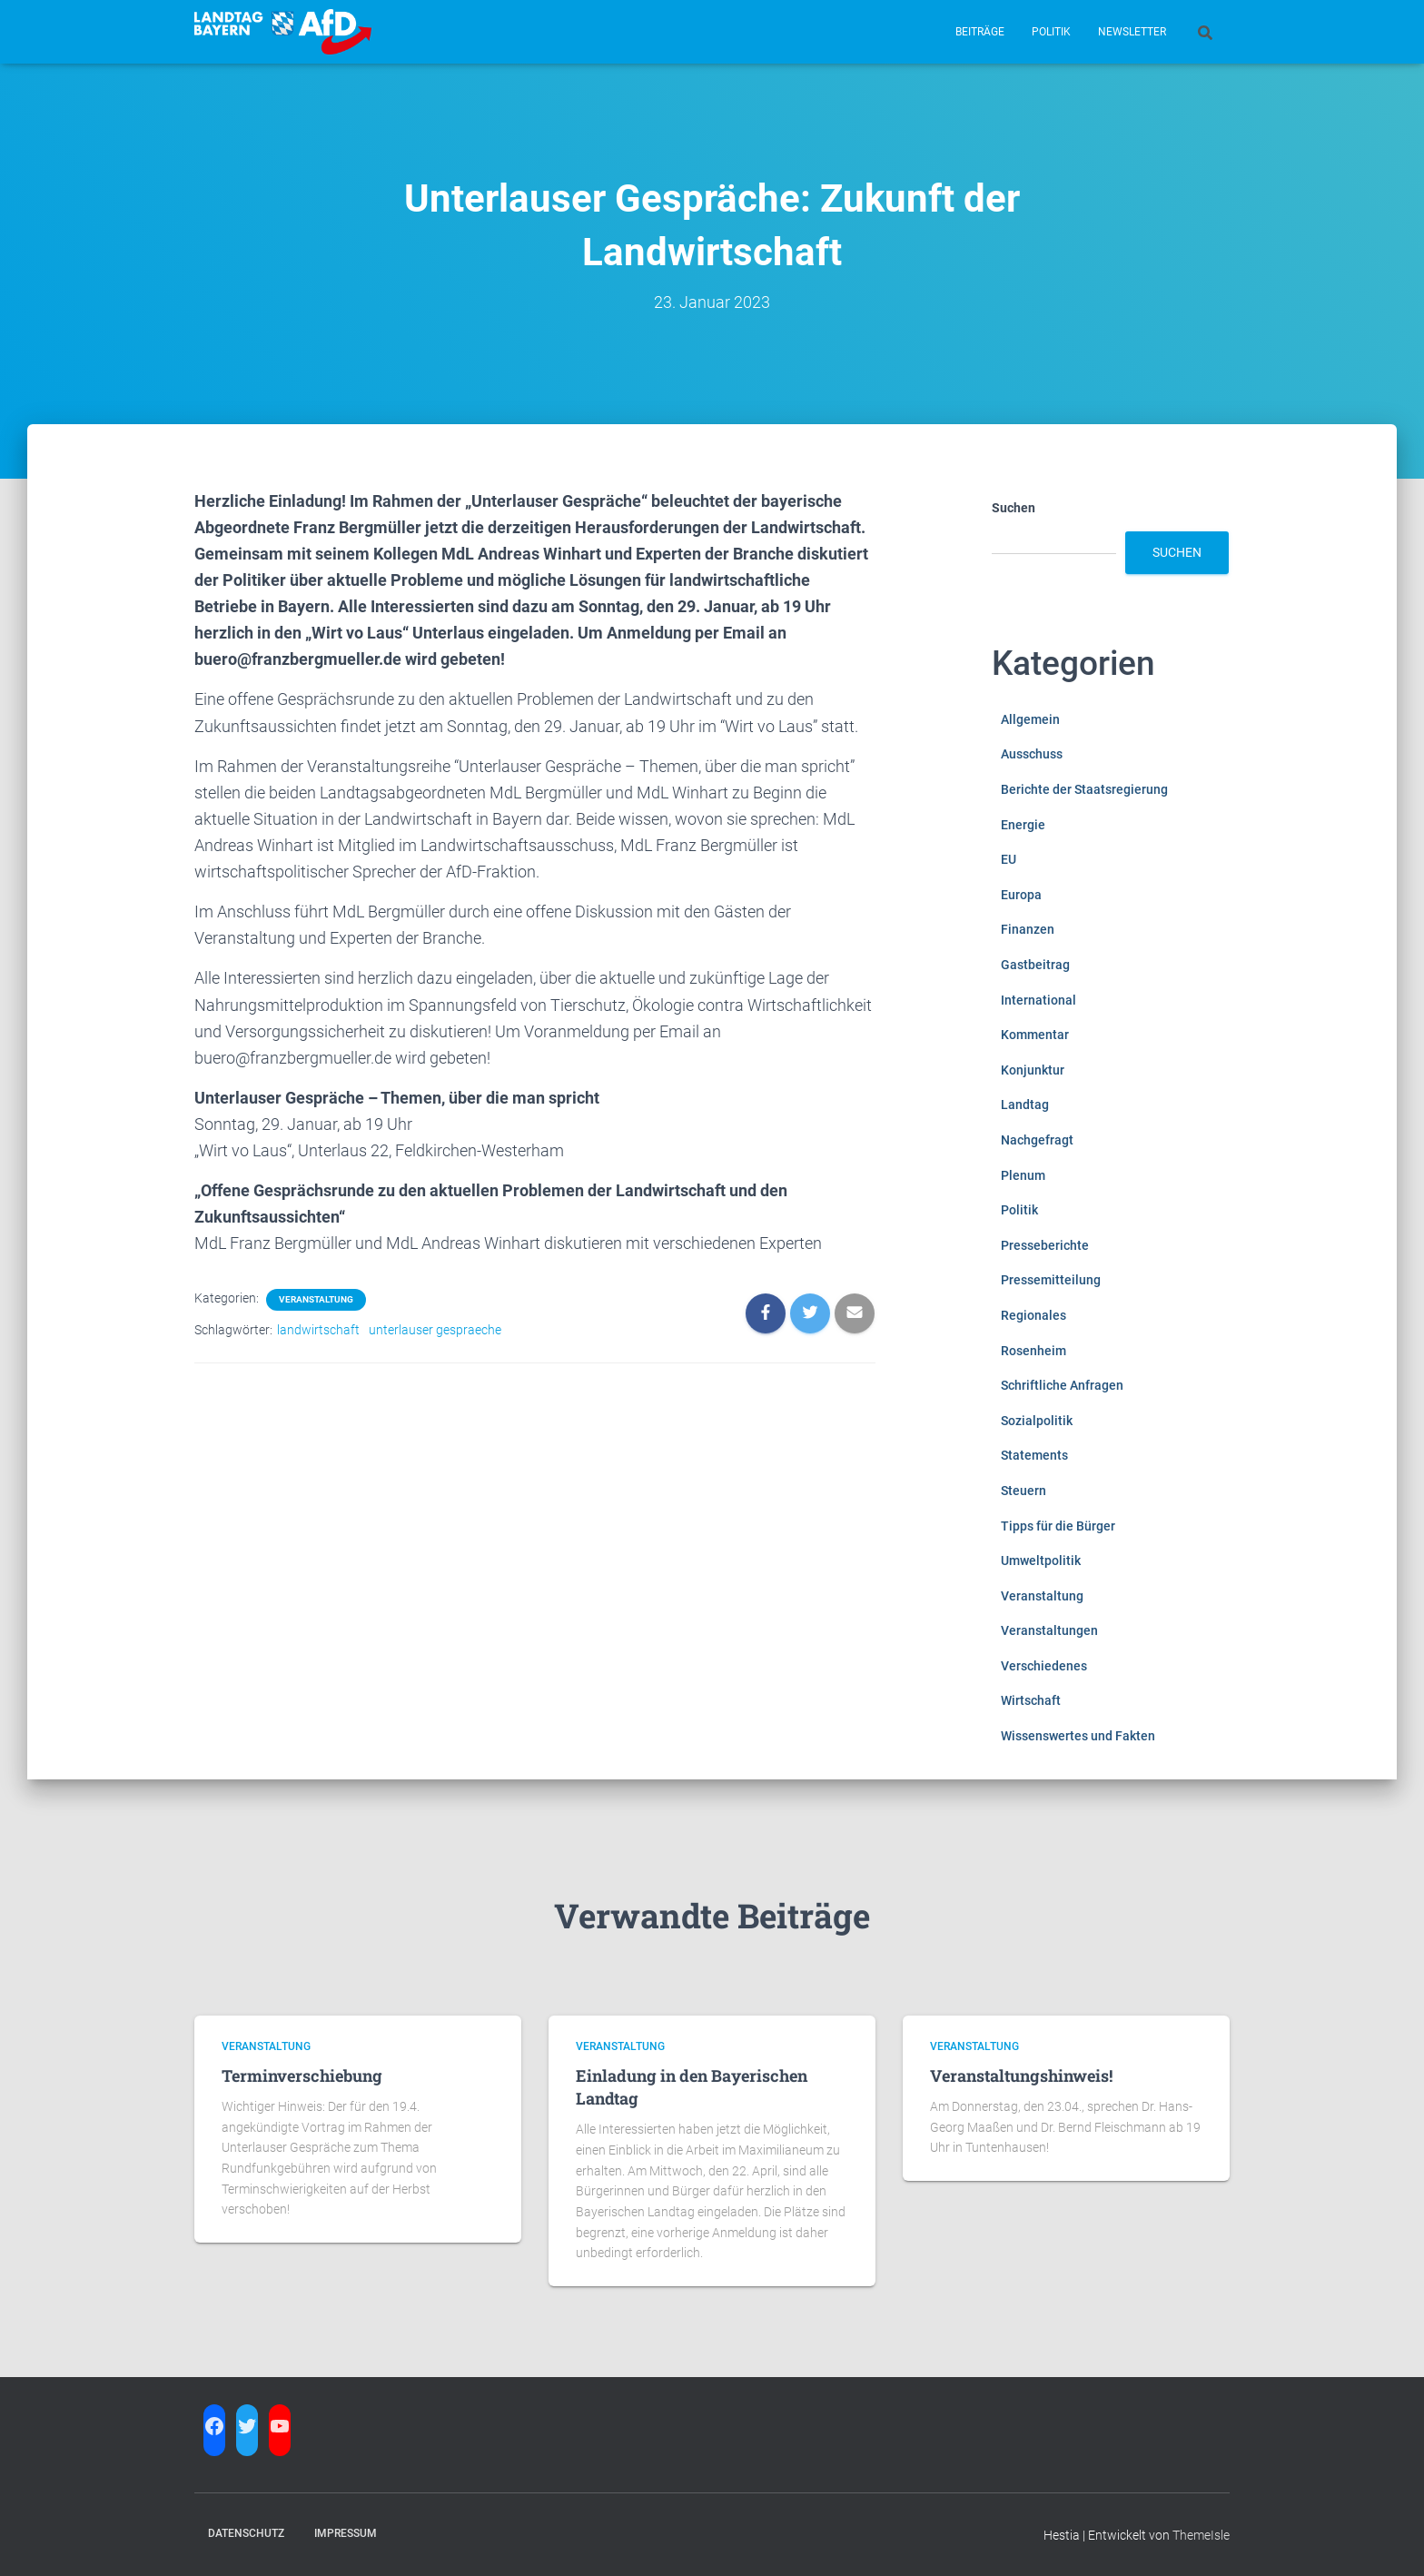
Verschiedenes (1044, 1666)
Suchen (1013, 507)
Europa (1021, 894)
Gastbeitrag (1035, 964)
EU (1008, 859)
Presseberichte (1045, 1245)
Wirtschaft (1031, 1700)
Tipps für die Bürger (1058, 1526)
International (1038, 1000)
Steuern (1023, 1490)
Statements (1034, 1455)
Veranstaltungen (1049, 1630)
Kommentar (1035, 1034)
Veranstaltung (316, 1299)
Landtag (1025, 1104)
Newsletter (1132, 31)
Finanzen (1027, 929)
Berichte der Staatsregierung (1084, 789)
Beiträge (979, 31)
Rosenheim (1033, 1350)
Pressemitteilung (1051, 1280)
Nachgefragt (1037, 1140)
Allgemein (1030, 719)
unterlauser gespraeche (435, 1330)
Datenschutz (246, 2533)
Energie (1023, 824)
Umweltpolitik (1041, 1560)
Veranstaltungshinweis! (1021, 2075)
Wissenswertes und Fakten (1078, 1736)
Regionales (1033, 1315)
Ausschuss (1032, 754)
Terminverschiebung (302, 2075)
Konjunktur (1032, 1070)
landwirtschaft (318, 1330)
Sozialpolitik (1037, 1420)
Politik (1051, 31)
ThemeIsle (1201, 2535)
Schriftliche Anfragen (1062, 1385)
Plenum (1023, 1175)
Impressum (345, 2533)
